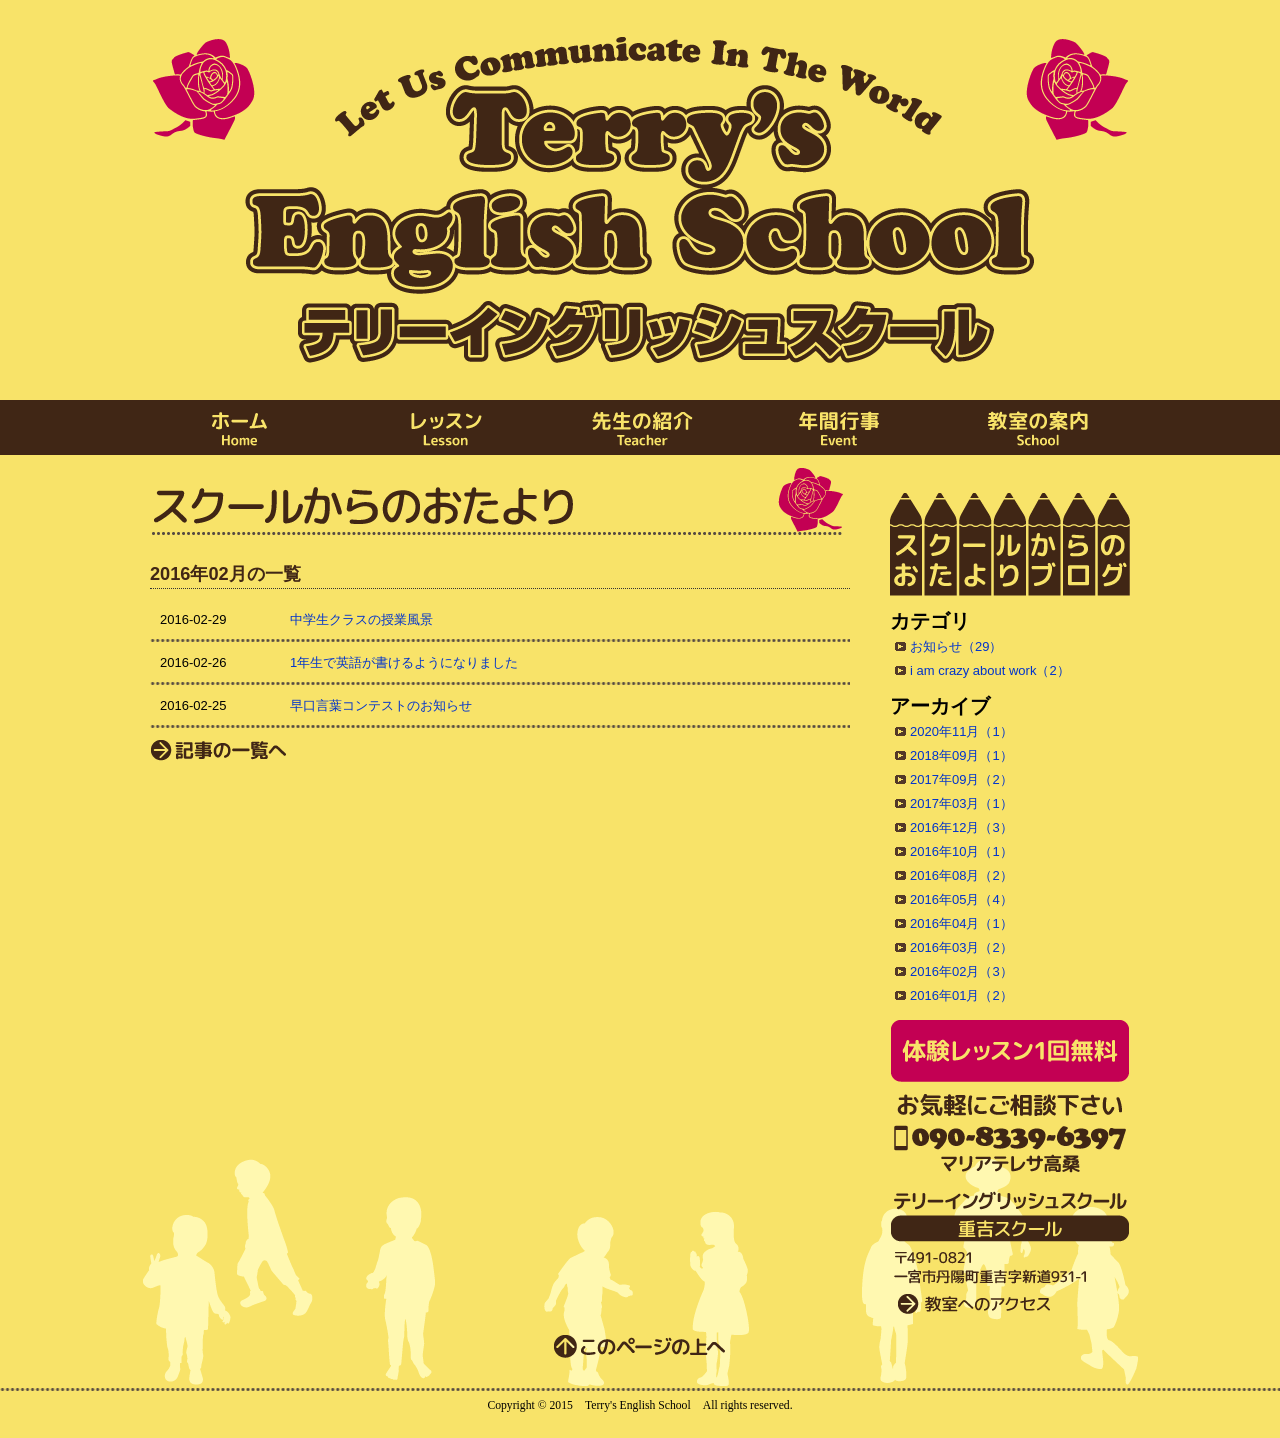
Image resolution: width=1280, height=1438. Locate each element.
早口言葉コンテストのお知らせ (381, 705)
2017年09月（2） (961, 779)
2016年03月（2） (961, 947)
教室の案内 (1040, 427)
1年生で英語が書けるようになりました (404, 662)
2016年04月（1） (961, 923)
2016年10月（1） (961, 851)
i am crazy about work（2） (990, 670)
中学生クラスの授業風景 (361, 619)
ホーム (240, 427)
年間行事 (840, 427)
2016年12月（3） (961, 827)
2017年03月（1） (961, 803)
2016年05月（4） (961, 899)
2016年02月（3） (961, 971)
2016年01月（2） (961, 995)
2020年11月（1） (961, 731)
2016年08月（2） (961, 875)
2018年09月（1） (961, 755)
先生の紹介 (640, 427)
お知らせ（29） (956, 646)
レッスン (440, 427)
